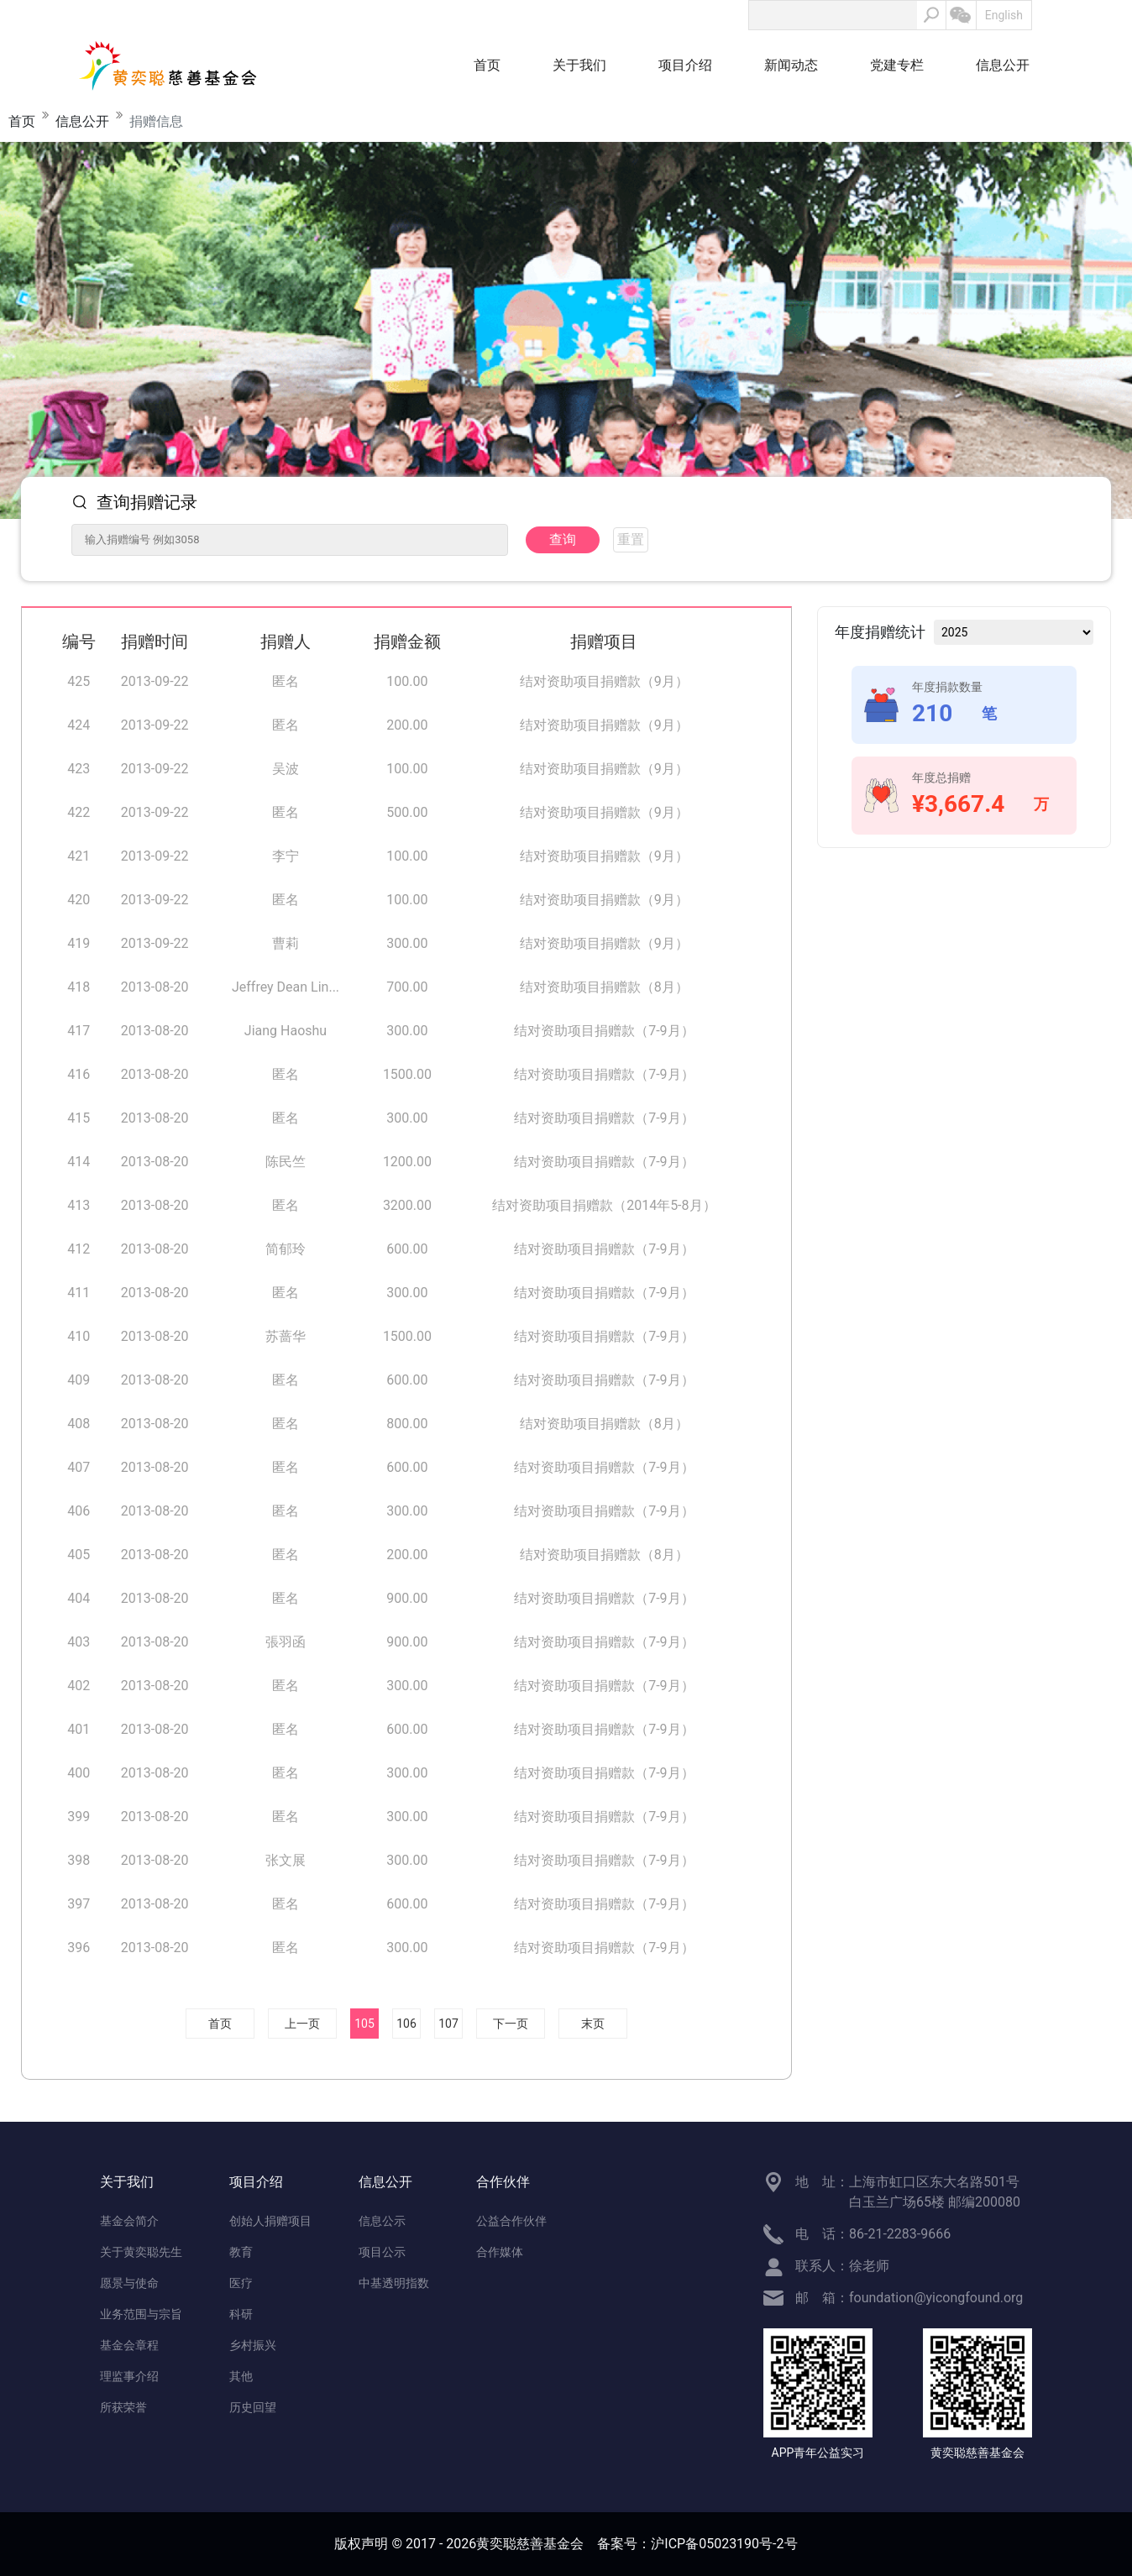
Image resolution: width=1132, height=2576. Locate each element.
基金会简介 (129, 2221)
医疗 (241, 2283)
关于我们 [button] (579, 65)
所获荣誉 (123, 2407)
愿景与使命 (129, 2283)
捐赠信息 (156, 121)
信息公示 (382, 2221)
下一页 (510, 2023)
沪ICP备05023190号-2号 (724, 2544)
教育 (241, 2252)
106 (406, 2023)
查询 (562, 539)
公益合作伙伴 (511, 2221)
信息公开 (82, 121)
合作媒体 (499, 2252)
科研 (241, 2314)
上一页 (302, 2023)
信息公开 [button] (1003, 65)
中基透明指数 (394, 2283)
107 (448, 2023)
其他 (241, 2376)
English (1004, 15)
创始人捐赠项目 (270, 2221)
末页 (593, 2023)
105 (364, 2023)
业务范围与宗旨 (141, 2314)
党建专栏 (897, 65)
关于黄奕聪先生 (141, 2252)
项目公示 (382, 2252)
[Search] (833, 15)
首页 (487, 65)
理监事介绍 (129, 2376)
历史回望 (252, 2407)
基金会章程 (129, 2345)
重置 (630, 539)
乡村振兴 (252, 2345)
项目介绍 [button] (685, 65)
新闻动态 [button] (791, 65)
